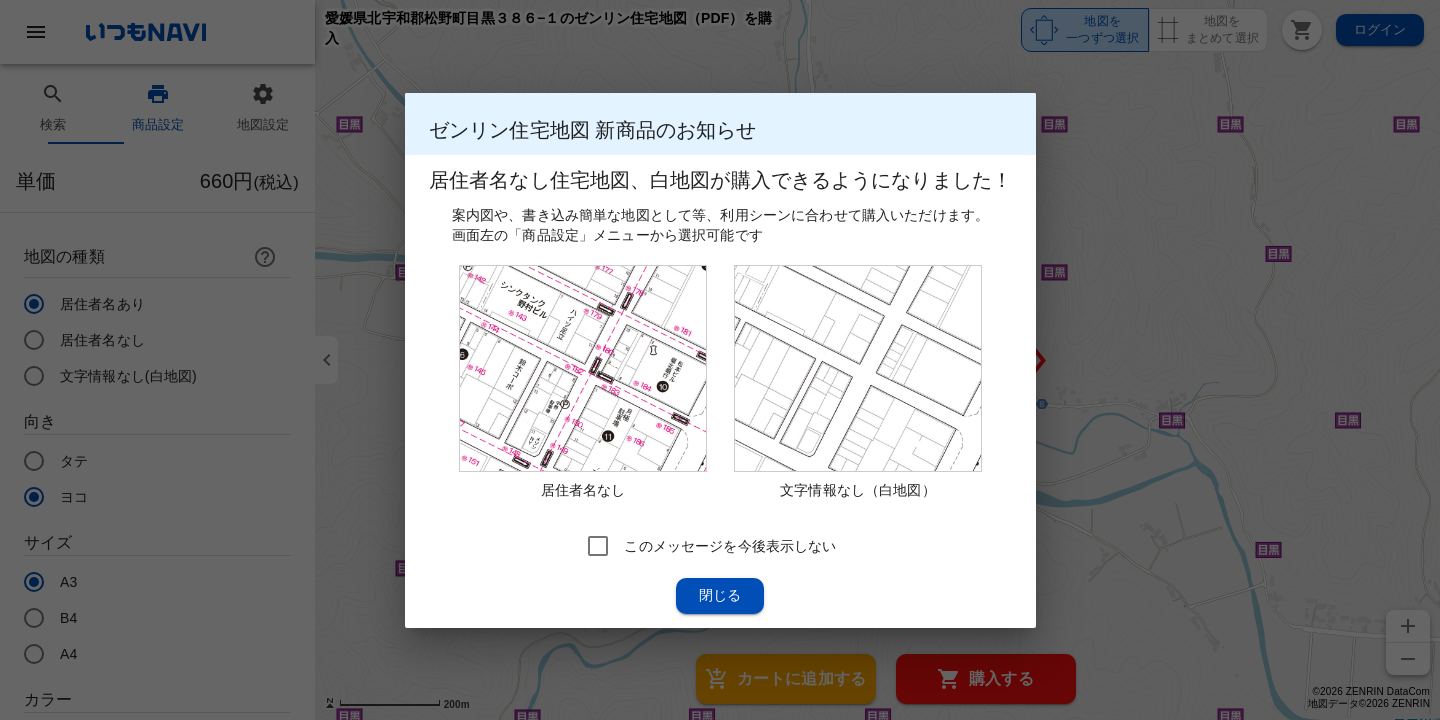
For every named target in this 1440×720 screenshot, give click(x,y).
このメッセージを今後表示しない (730, 545)
